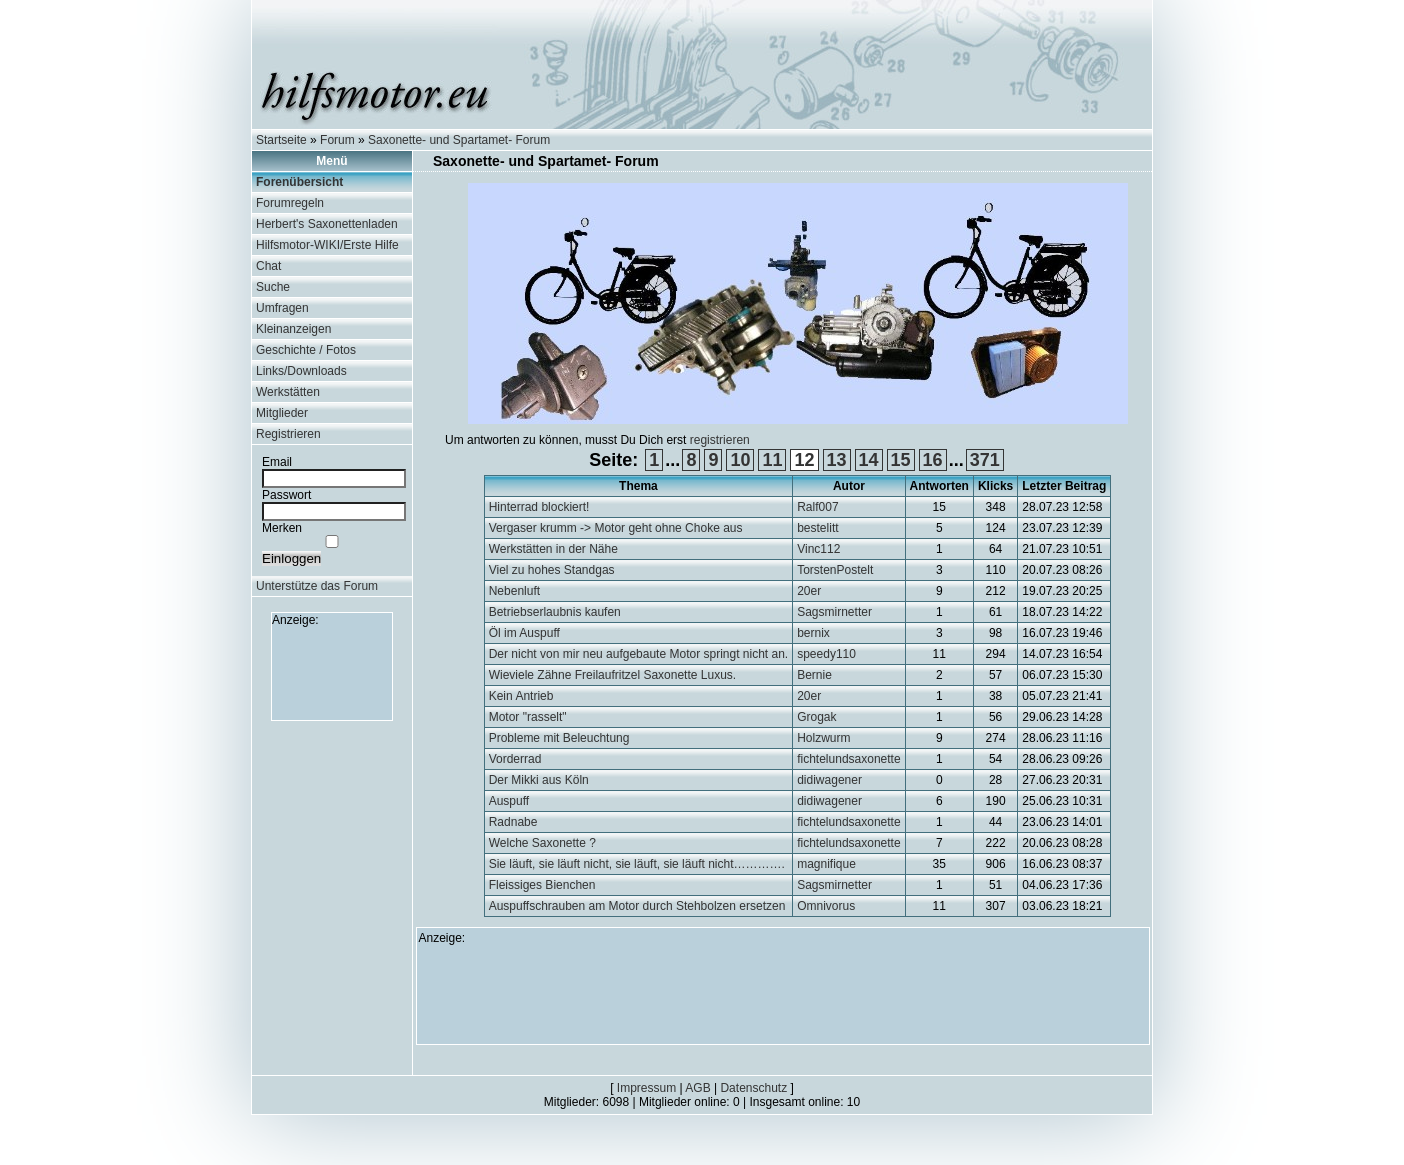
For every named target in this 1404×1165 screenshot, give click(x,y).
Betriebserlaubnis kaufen (555, 612)
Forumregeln (290, 203)
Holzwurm (823, 738)
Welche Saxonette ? (542, 843)
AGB (697, 1088)
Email (277, 462)
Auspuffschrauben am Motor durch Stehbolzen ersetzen (637, 906)
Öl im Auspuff (524, 633)
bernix (813, 633)
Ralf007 (817, 507)
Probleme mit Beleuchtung (559, 738)
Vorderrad (515, 759)
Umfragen (282, 308)
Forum (337, 140)
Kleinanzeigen (293, 329)
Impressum (646, 1088)
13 (837, 460)
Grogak (816, 717)
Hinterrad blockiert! (539, 507)
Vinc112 (818, 549)
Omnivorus (826, 906)
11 (772, 460)
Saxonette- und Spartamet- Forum (459, 140)
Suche (273, 287)
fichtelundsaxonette (848, 759)
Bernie (814, 675)
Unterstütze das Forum (317, 586)
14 (869, 460)
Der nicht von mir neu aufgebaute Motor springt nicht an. (639, 654)
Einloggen (291, 558)
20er (809, 591)
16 (933, 460)
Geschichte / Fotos (306, 350)
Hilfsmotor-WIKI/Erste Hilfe (327, 245)
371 (985, 460)
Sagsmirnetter (834, 612)
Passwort (286, 495)
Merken (282, 528)
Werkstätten (288, 392)
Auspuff (509, 801)
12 (804, 460)
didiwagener (829, 780)
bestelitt (817, 528)
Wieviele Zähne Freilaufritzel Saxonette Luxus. (612, 675)
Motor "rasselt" (528, 717)
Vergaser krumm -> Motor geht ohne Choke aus (616, 528)
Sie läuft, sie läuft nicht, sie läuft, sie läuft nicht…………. (637, 864)
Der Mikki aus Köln (539, 780)
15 (901, 460)
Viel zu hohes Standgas (552, 570)
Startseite (281, 140)
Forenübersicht (299, 182)
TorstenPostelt (835, 570)
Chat (268, 266)
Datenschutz (753, 1088)
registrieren (720, 440)
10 (740, 460)
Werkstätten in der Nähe (553, 549)
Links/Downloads (301, 371)
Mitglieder (282, 413)
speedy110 (826, 654)
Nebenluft (514, 591)
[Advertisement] (332, 672)
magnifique (826, 864)
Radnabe (513, 822)
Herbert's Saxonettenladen (327, 224)
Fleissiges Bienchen (542, 885)
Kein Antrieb (521, 696)
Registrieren (288, 434)
